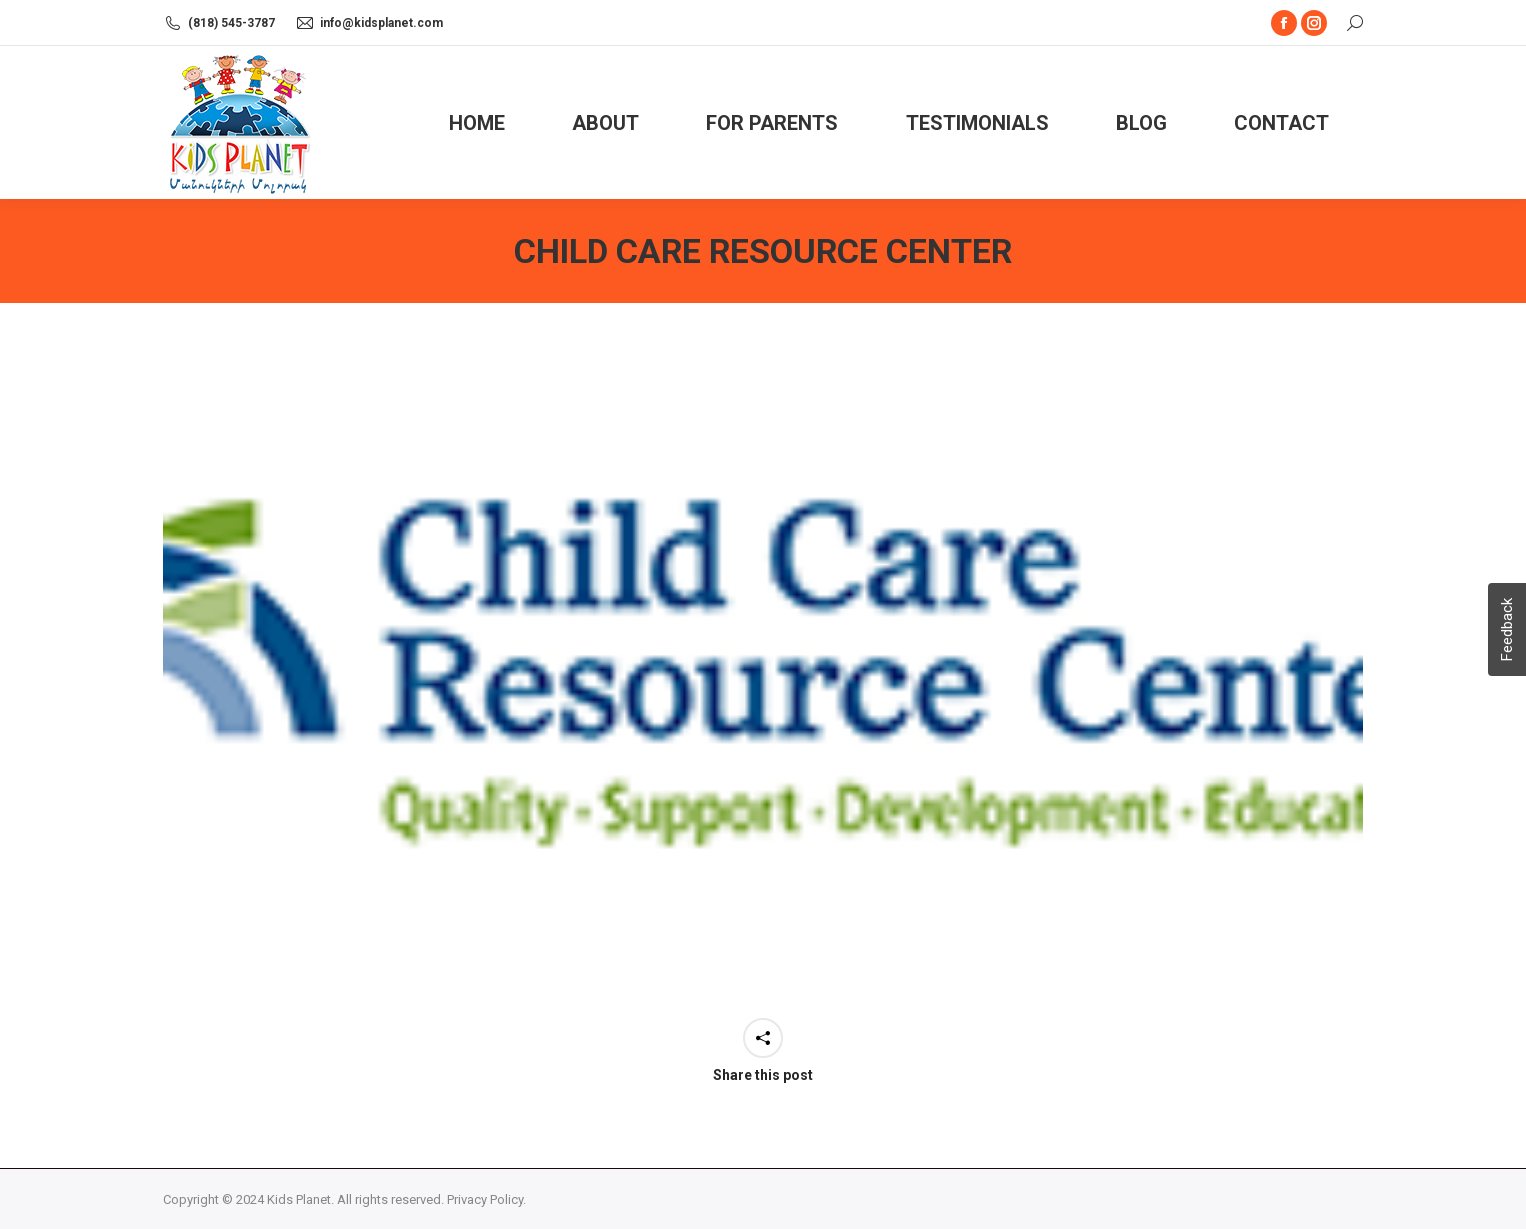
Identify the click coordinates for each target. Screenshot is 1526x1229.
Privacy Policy (485, 1199)
